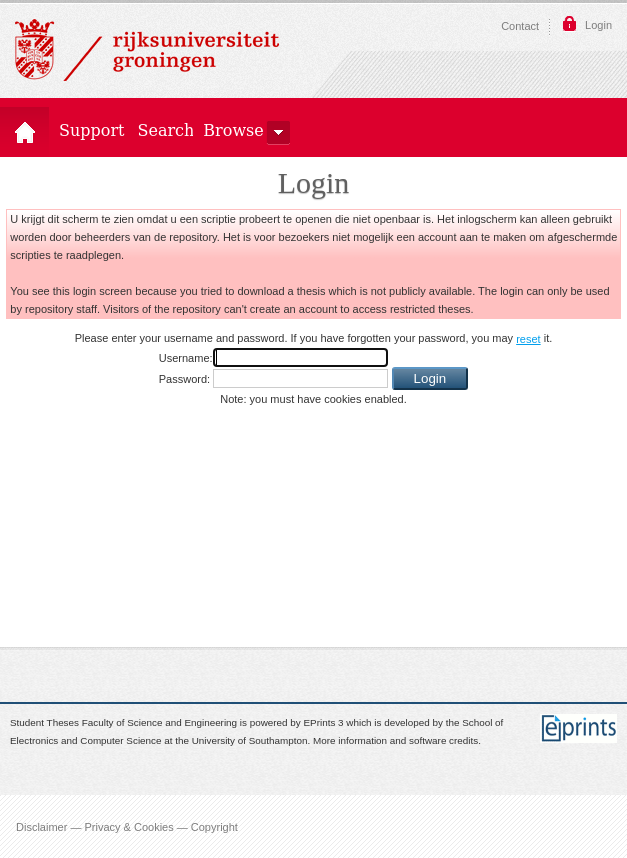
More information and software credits (395, 741)
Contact (520, 26)
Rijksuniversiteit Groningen (147, 50)
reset (528, 339)
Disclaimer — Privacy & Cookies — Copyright (127, 826)
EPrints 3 (324, 722)
